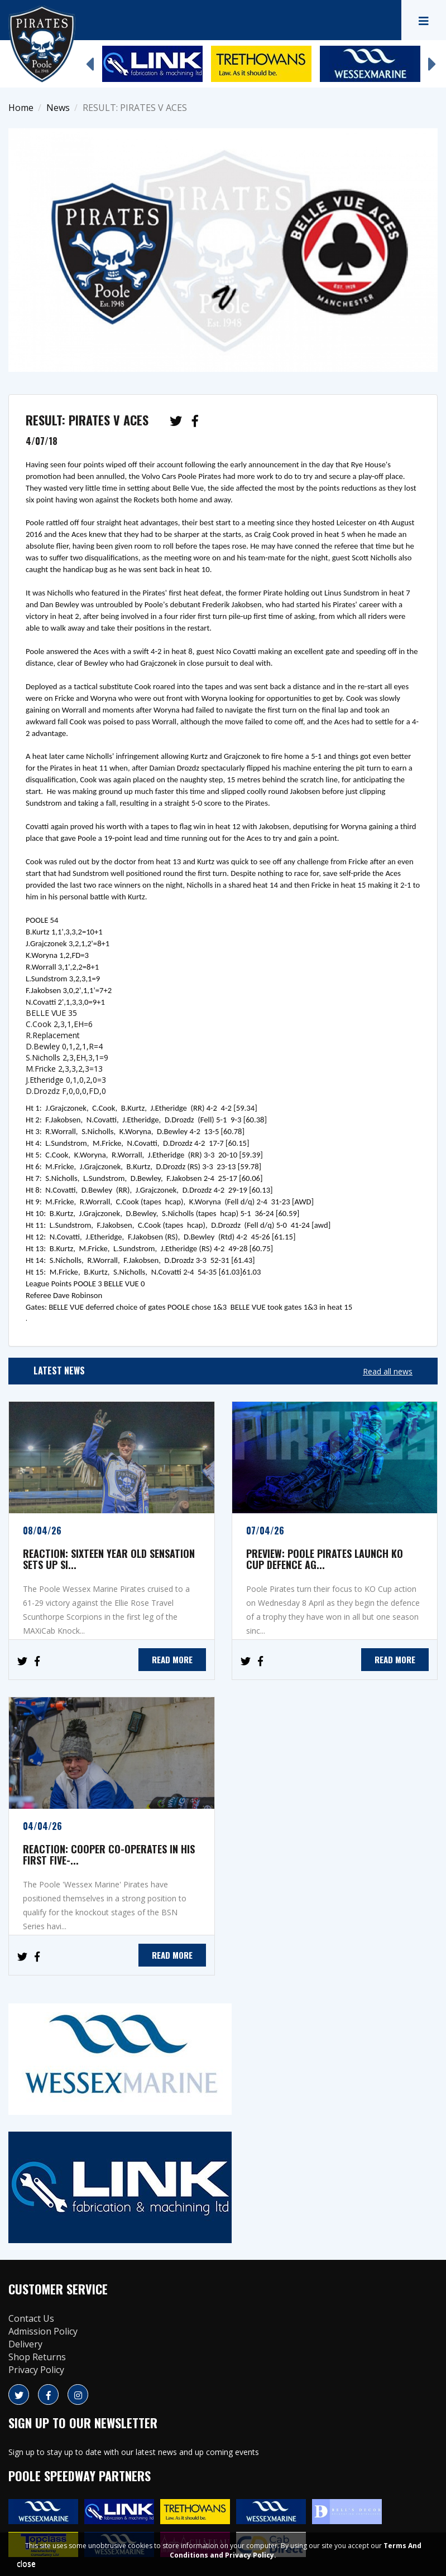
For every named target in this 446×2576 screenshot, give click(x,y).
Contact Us (31, 2318)
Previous (89, 58)
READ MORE (172, 1659)
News (58, 107)
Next (432, 58)
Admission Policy (43, 2331)
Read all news (388, 1371)
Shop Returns (37, 2357)
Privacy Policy (36, 2370)
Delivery (25, 2344)
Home (20, 107)
